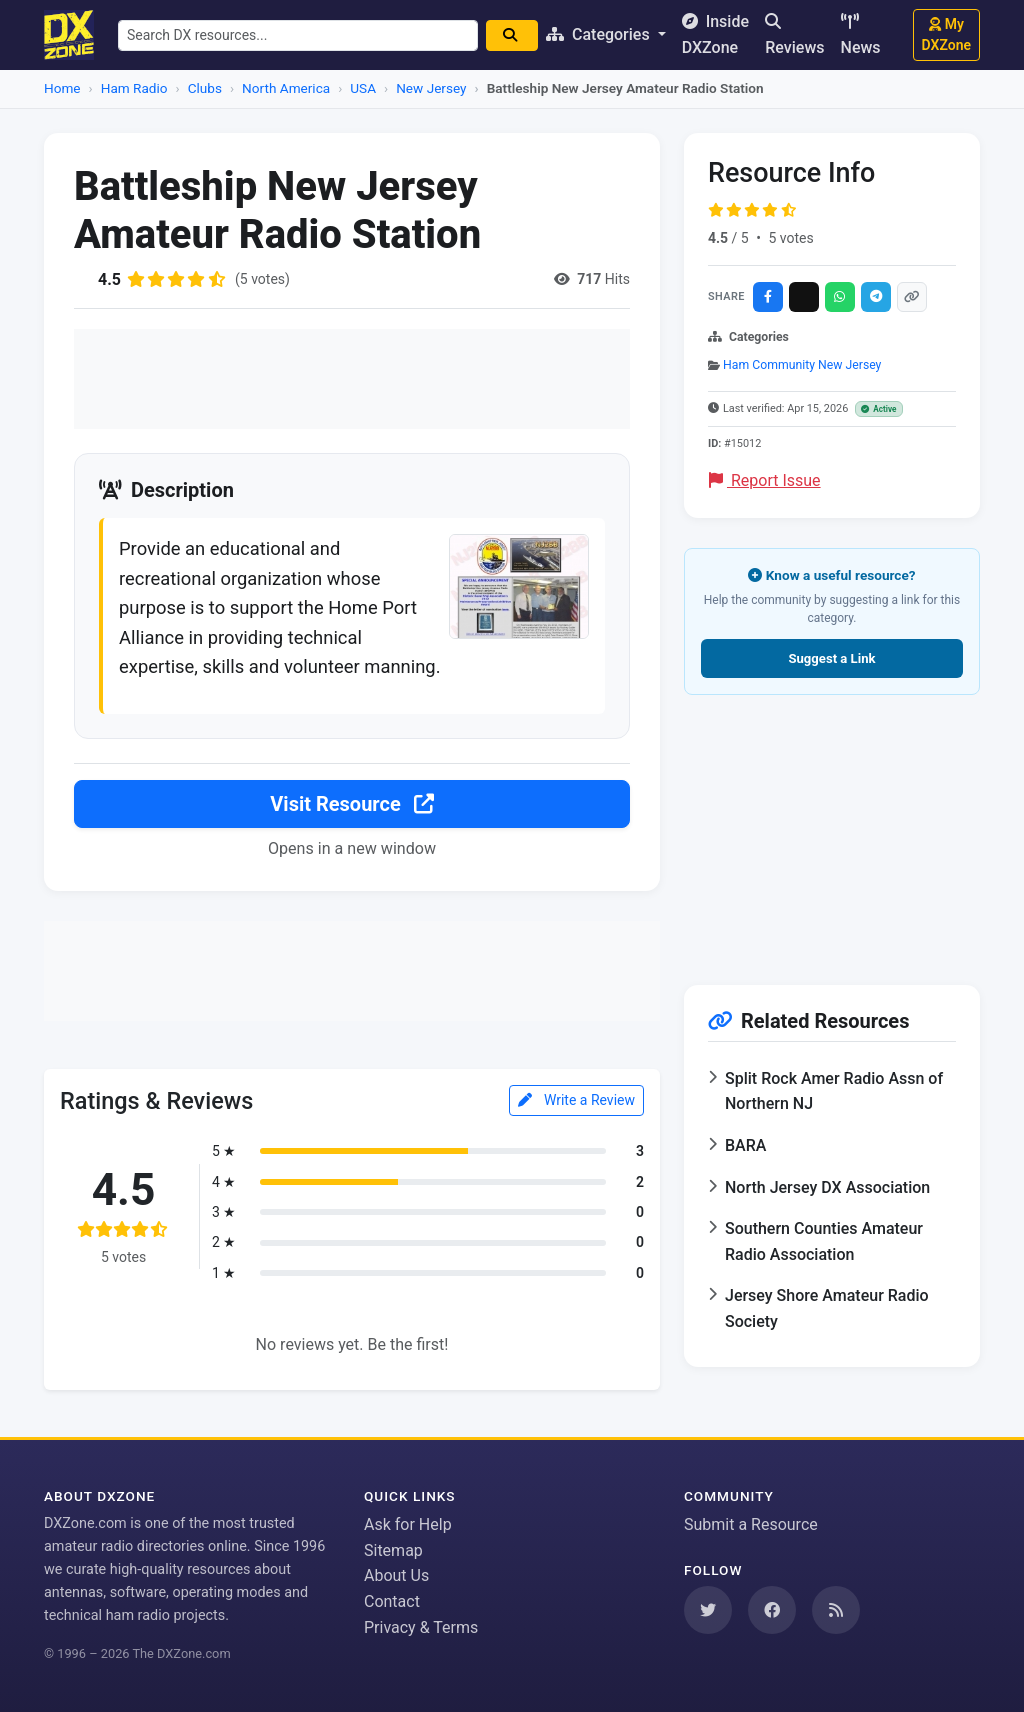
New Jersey (431, 88)
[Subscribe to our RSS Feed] (836, 1610)
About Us (396, 1575)
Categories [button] (600, 34)
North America (286, 88)
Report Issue (765, 480)
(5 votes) (262, 279)
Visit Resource (351, 804)
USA (363, 88)
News (861, 35)
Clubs (205, 88)
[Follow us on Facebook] (772, 1610)
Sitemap (393, 1550)
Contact (392, 1601)
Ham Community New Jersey (802, 365)
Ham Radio (134, 88)
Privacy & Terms (421, 1627)
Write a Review (576, 1100)
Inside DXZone (715, 34)
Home (62, 88)
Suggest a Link (831, 658)
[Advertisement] (352, 379)
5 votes (790, 238)
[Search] (512, 35)
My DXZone (946, 34)
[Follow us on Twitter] (708, 1610)
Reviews (794, 35)
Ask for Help (408, 1524)
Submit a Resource (751, 1524)
